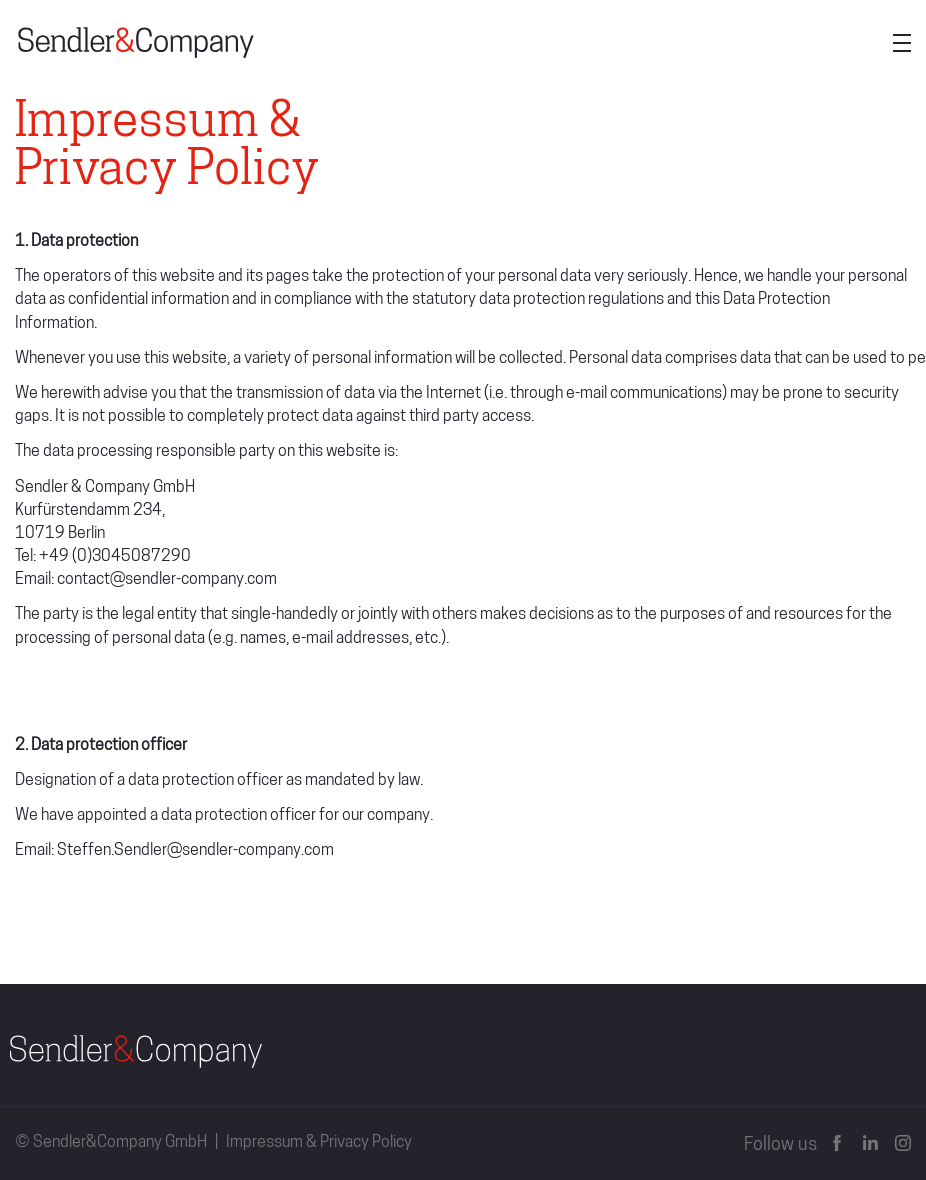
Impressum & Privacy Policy (319, 1143)
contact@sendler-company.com (167, 580)
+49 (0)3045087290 (115, 557)
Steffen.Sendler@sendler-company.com (195, 851)
